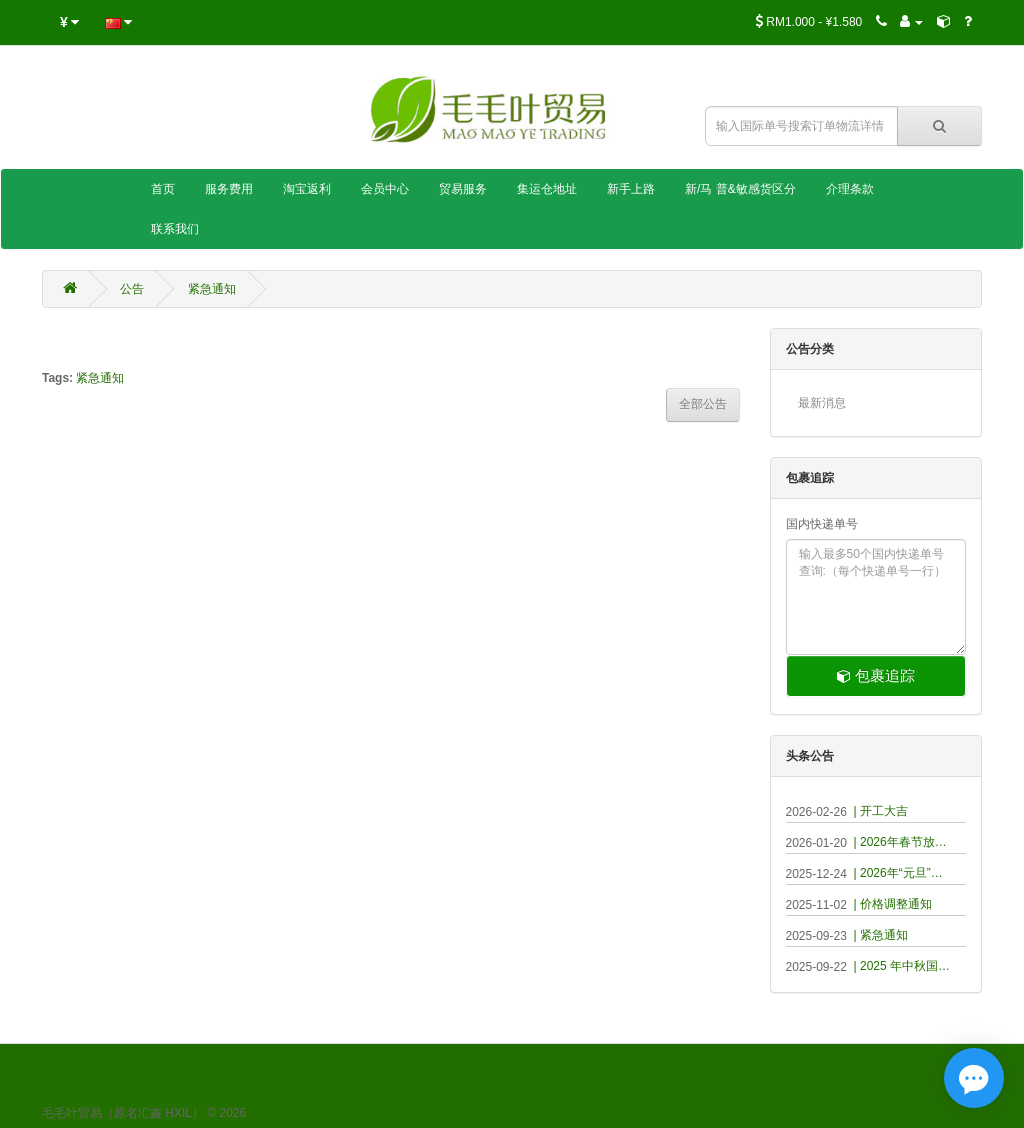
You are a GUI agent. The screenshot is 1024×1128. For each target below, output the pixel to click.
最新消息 (822, 403)
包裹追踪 (876, 675)
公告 (132, 289)
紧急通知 (212, 289)
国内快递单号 (822, 524)
